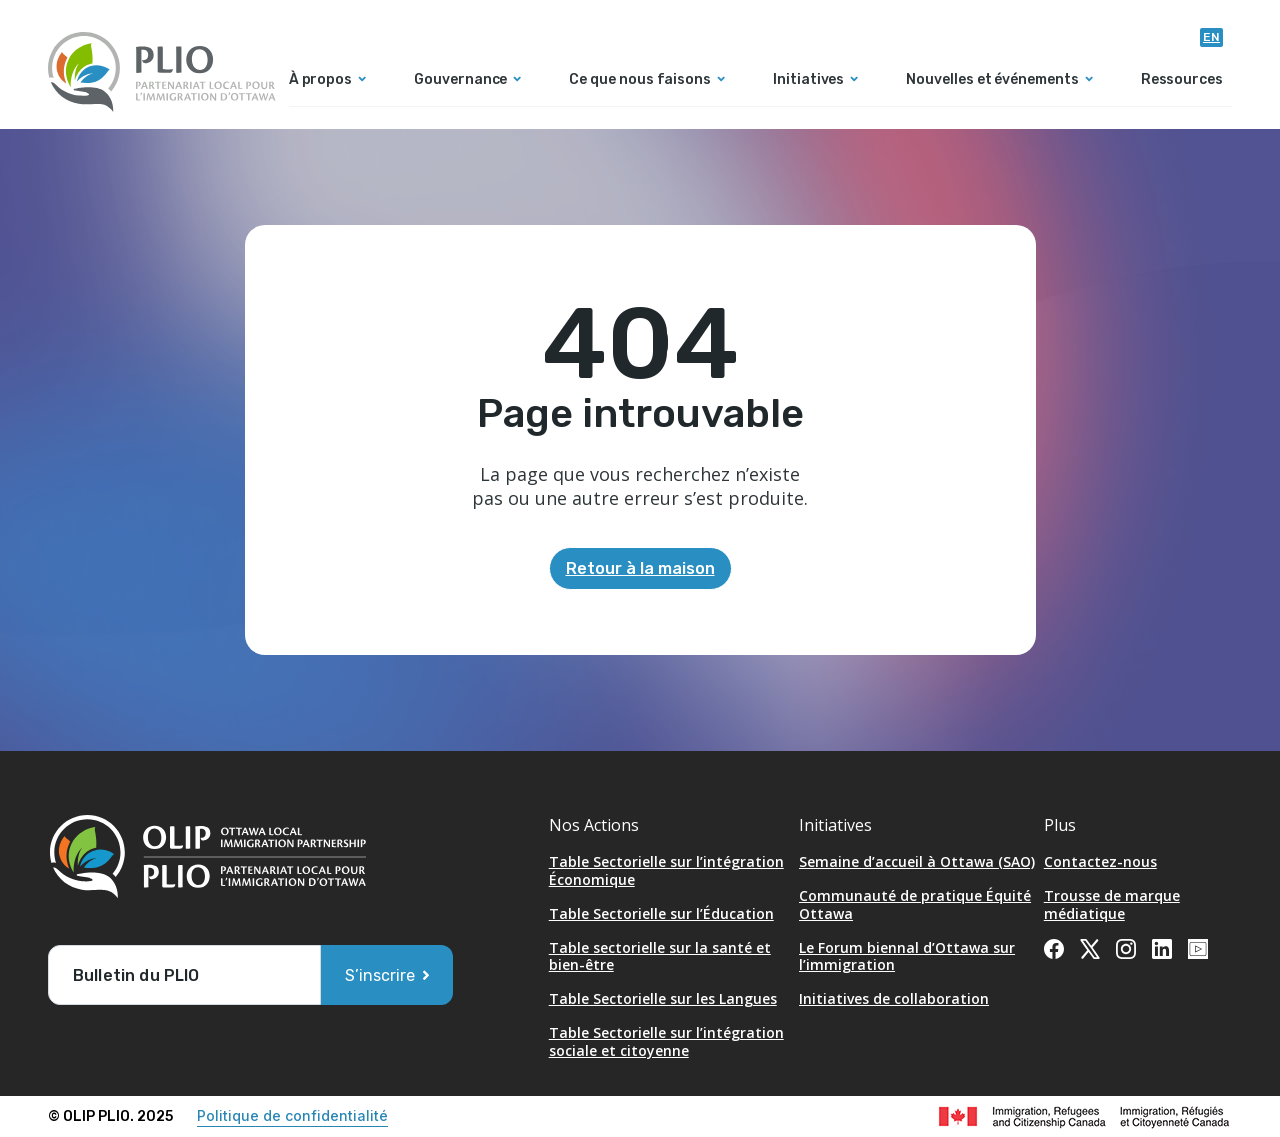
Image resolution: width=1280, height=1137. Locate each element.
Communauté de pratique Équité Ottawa (915, 904)
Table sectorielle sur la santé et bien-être (660, 956)
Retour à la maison (640, 568)
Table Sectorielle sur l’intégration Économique (666, 870)
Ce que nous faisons (640, 80)
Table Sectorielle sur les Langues (663, 998)
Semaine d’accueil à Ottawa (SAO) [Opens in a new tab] (917, 861)
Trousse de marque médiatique (1112, 904)
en (1211, 37)
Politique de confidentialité (292, 1115)
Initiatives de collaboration (894, 998)
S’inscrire (380, 975)
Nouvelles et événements (992, 80)
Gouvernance (460, 80)
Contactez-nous (1100, 861)
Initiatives (808, 80)
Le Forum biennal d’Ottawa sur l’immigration (907, 956)
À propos (320, 80)
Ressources (1182, 80)
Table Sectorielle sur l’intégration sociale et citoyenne (666, 1041)
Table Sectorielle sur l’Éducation (661, 913)
